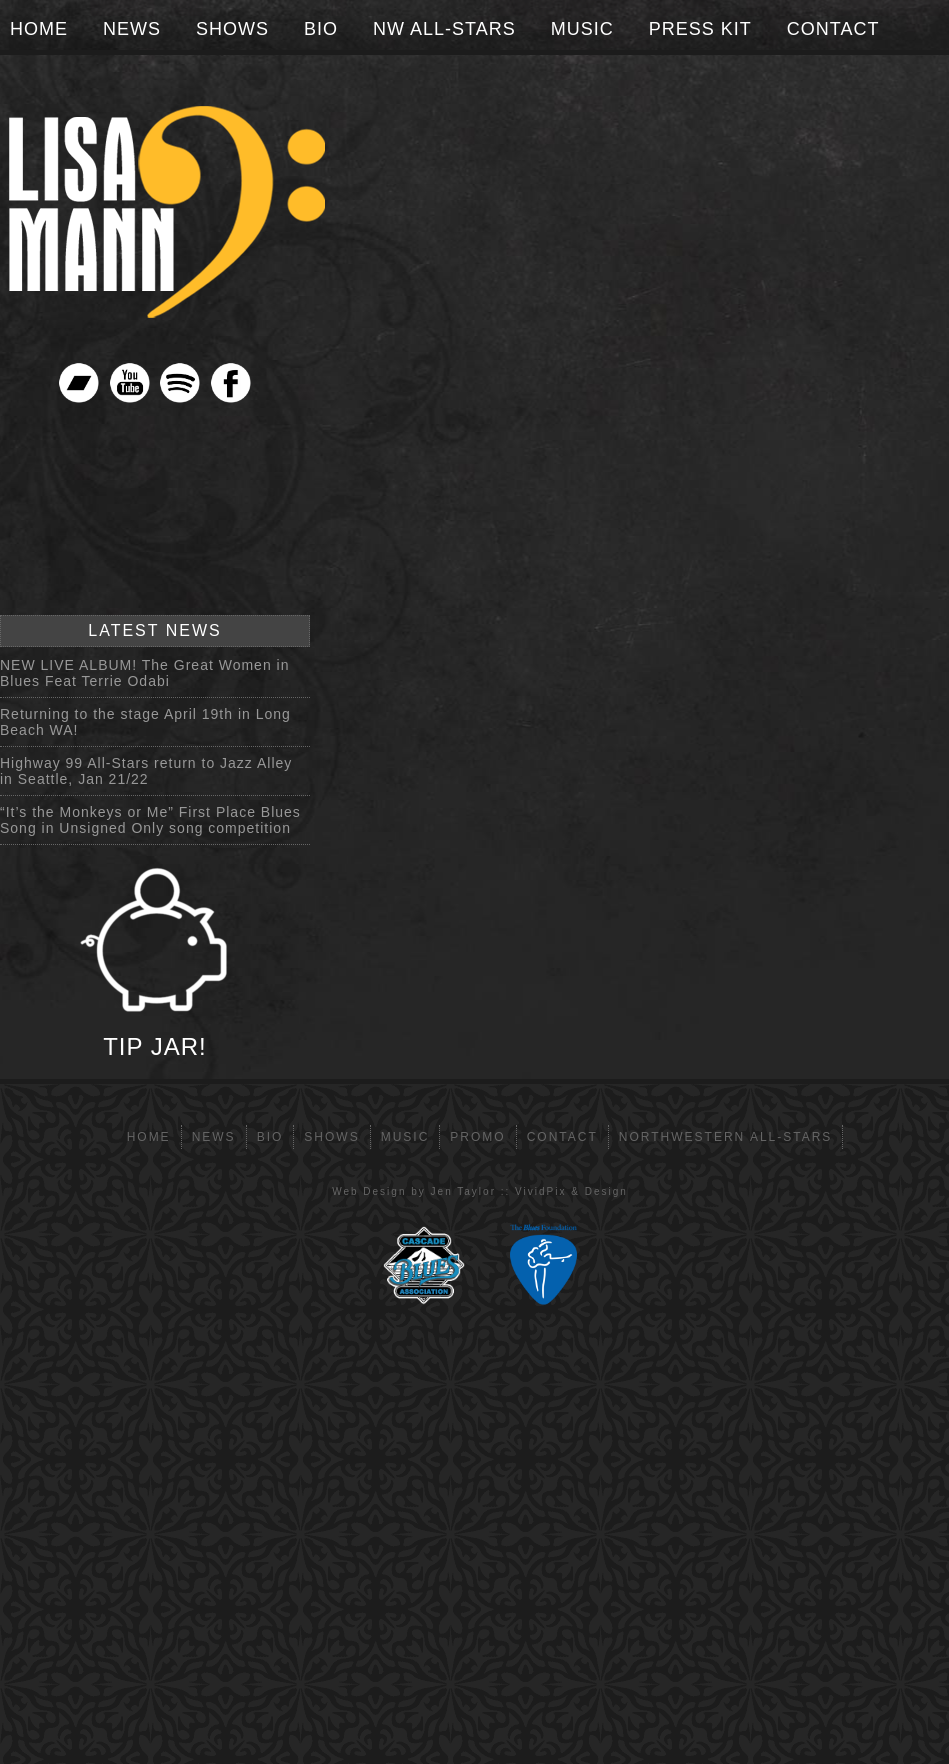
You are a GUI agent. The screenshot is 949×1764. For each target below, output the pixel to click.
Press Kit (700, 29)
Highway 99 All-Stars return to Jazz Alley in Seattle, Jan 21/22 (146, 771)
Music (582, 29)
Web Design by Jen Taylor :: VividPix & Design (480, 1191)
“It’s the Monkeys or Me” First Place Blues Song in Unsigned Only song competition (150, 820)
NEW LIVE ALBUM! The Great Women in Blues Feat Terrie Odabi (144, 673)
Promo (477, 1137)
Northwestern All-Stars (726, 1137)
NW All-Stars (444, 29)
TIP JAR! (155, 962)
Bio (321, 29)
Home (39, 29)
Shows (232, 29)
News (132, 29)
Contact (833, 29)
